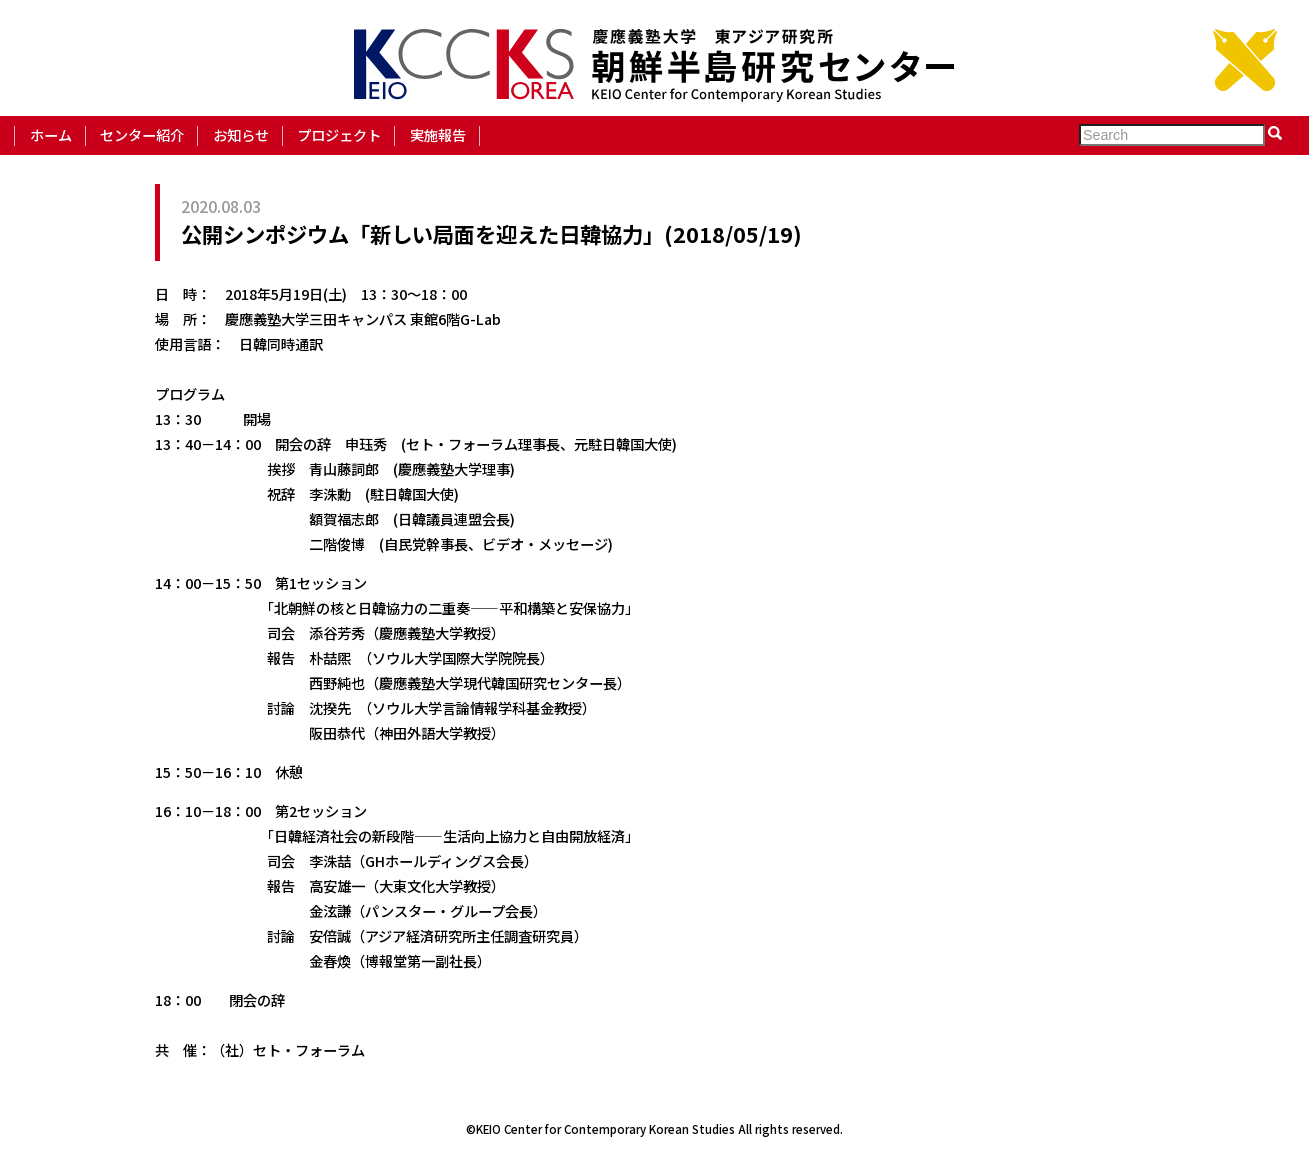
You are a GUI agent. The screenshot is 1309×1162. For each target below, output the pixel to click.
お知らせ (241, 134)
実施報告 (438, 134)
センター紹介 (142, 134)
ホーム (51, 134)
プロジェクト (339, 134)
